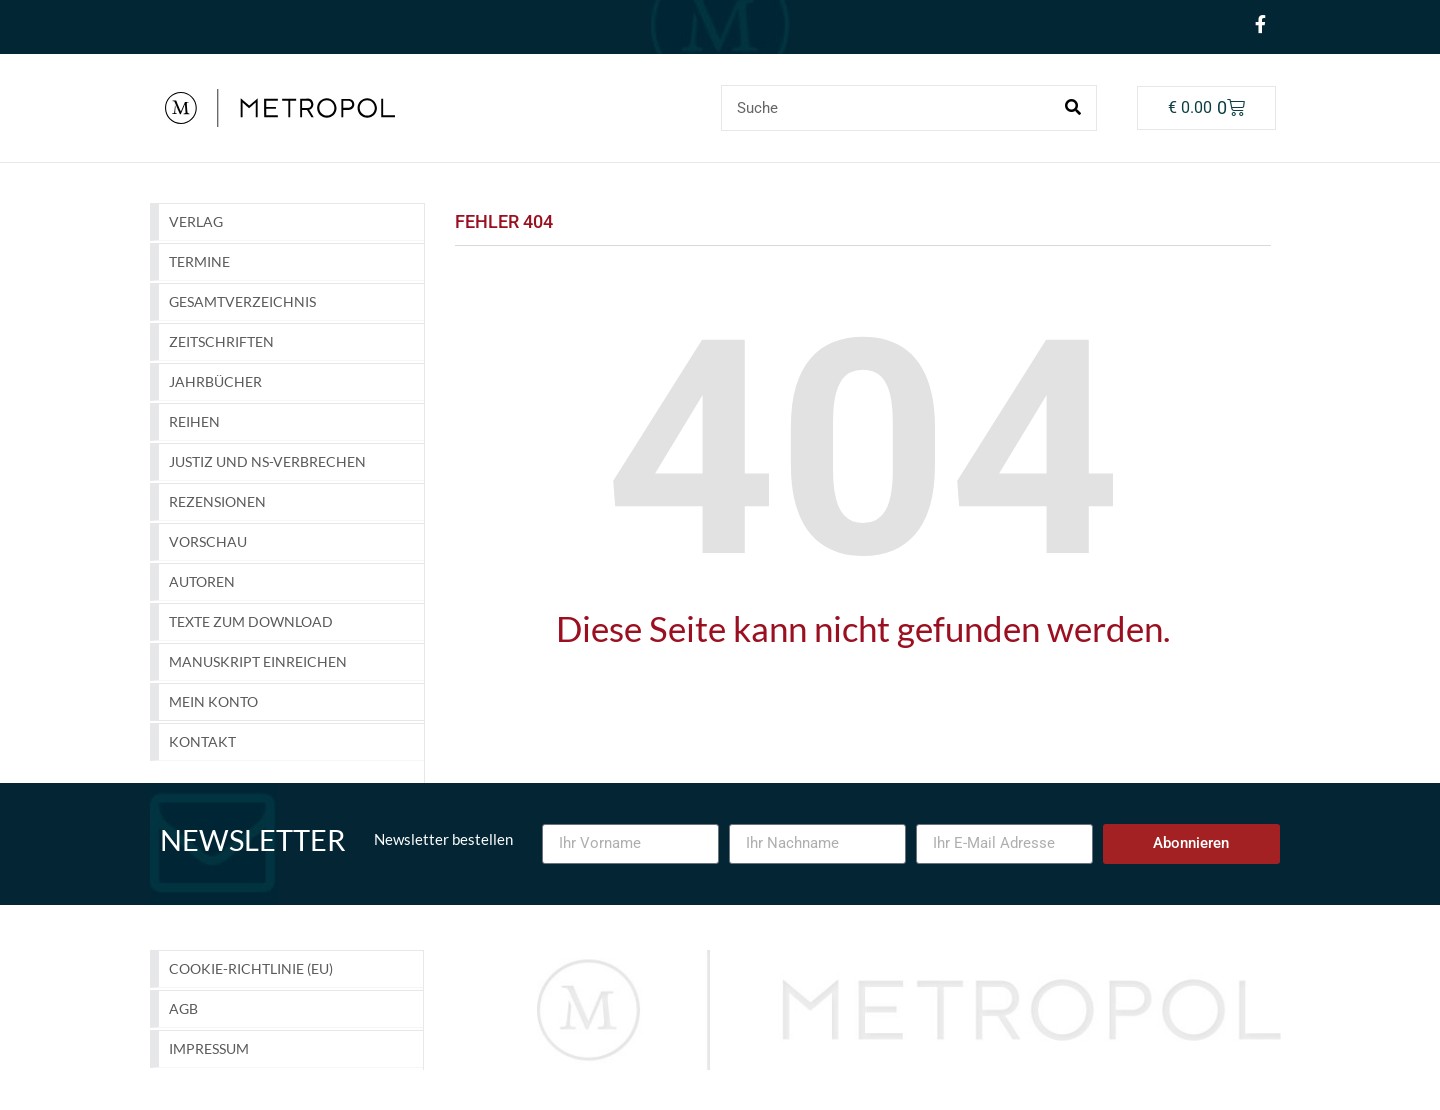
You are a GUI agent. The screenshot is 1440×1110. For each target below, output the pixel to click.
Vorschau (208, 541)
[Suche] (1073, 108)
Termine (199, 261)
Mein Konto (213, 701)
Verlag (196, 221)
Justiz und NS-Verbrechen (267, 461)
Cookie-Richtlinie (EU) (251, 968)
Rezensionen (217, 501)
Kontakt (202, 741)
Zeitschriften (221, 341)
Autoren (202, 581)
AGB (183, 1008)
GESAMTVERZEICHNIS (242, 301)
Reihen (194, 421)
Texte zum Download (251, 621)
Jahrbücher (215, 381)
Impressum (209, 1048)
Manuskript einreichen (258, 661)
